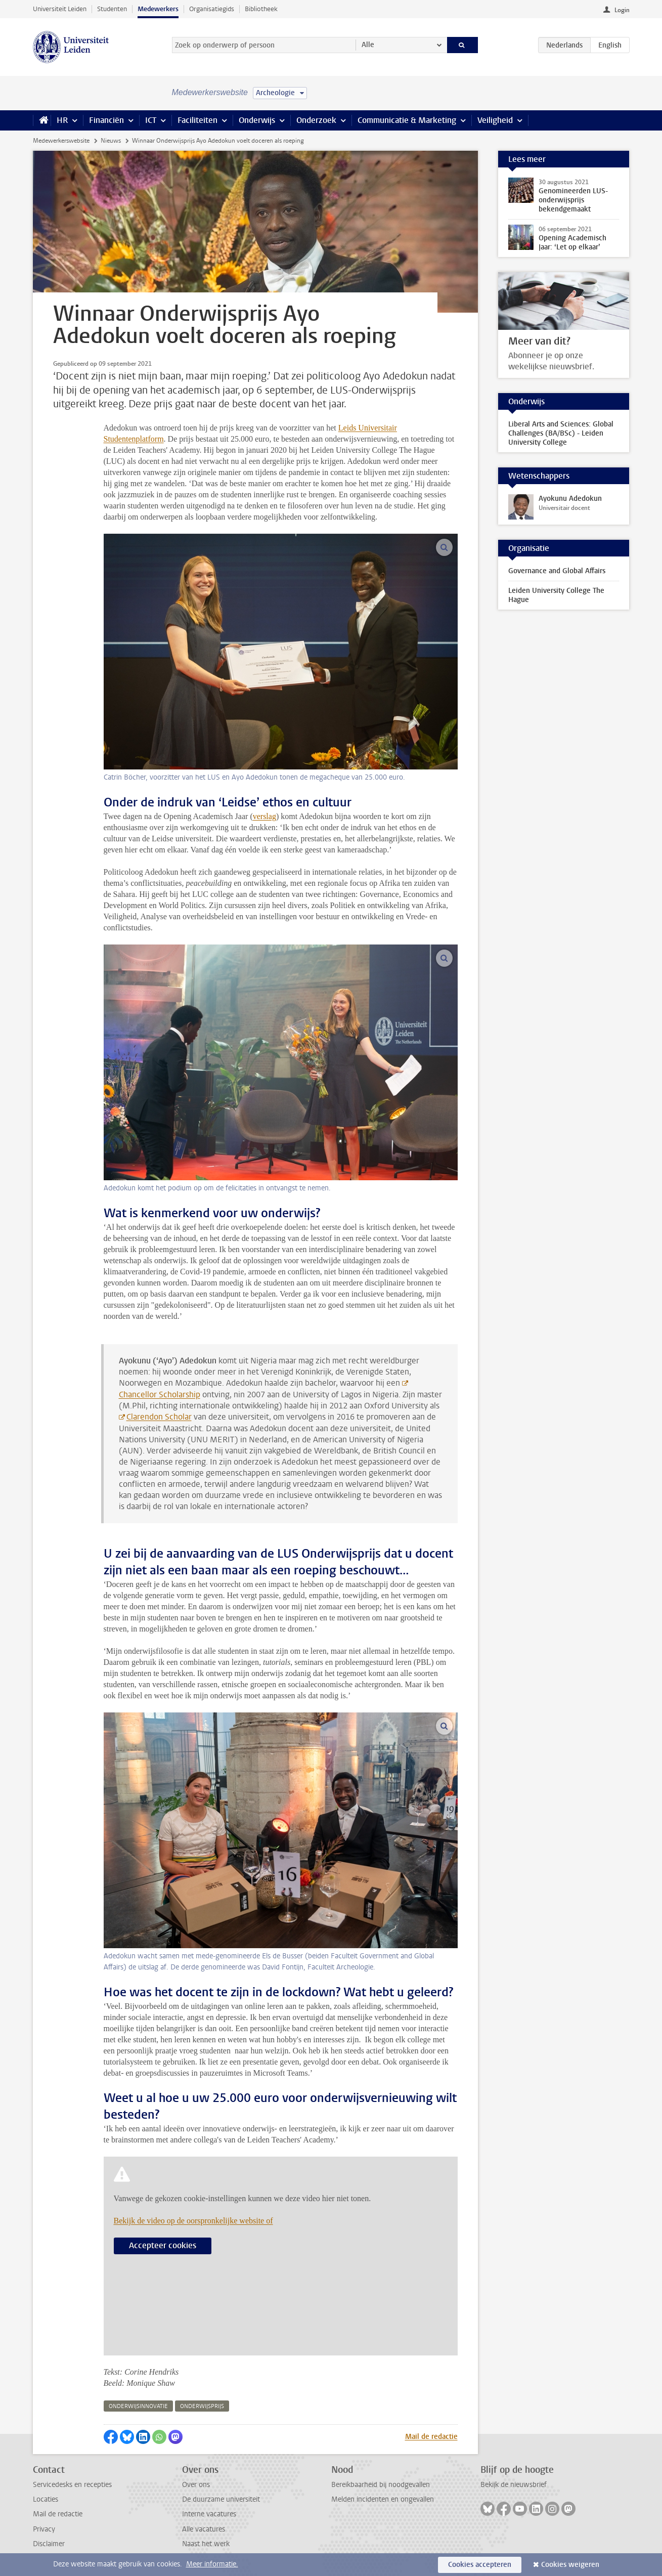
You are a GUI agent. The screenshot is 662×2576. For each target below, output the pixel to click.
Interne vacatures (209, 2514)
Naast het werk (206, 2544)
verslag (264, 816)
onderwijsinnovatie (138, 2406)
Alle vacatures (203, 2529)
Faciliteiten (197, 120)
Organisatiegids (211, 9)
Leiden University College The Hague (556, 595)
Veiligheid (495, 120)
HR (62, 120)
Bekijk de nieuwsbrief (513, 2484)
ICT (150, 120)
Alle (368, 45)
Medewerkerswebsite (61, 141)
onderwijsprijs (202, 2406)
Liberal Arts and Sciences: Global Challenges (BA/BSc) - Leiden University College (560, 433)
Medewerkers (158, 9)
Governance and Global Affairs (556, 571)
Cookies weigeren (570, 2564)
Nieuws (111, 141)
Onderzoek (316, 120)
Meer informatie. (212, 2564)
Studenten (112, 9)
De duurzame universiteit (221, 2499)
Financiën (106, 120)
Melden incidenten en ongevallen (382, 2499)
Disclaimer (49, 2544)
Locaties (45, 2499)
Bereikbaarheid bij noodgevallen (380, 2484)
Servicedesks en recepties (72, 2484)
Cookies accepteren (479, 2564)
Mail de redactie (431, 2436)
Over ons (196, 2484)
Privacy (44, 2529)
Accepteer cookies (162, 2245)
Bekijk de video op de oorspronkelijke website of (193, 2220)
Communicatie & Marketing (407, 120)
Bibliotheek (261, 9)
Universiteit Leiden (59, 9)
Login (622, 10)
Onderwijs (257, 120)
